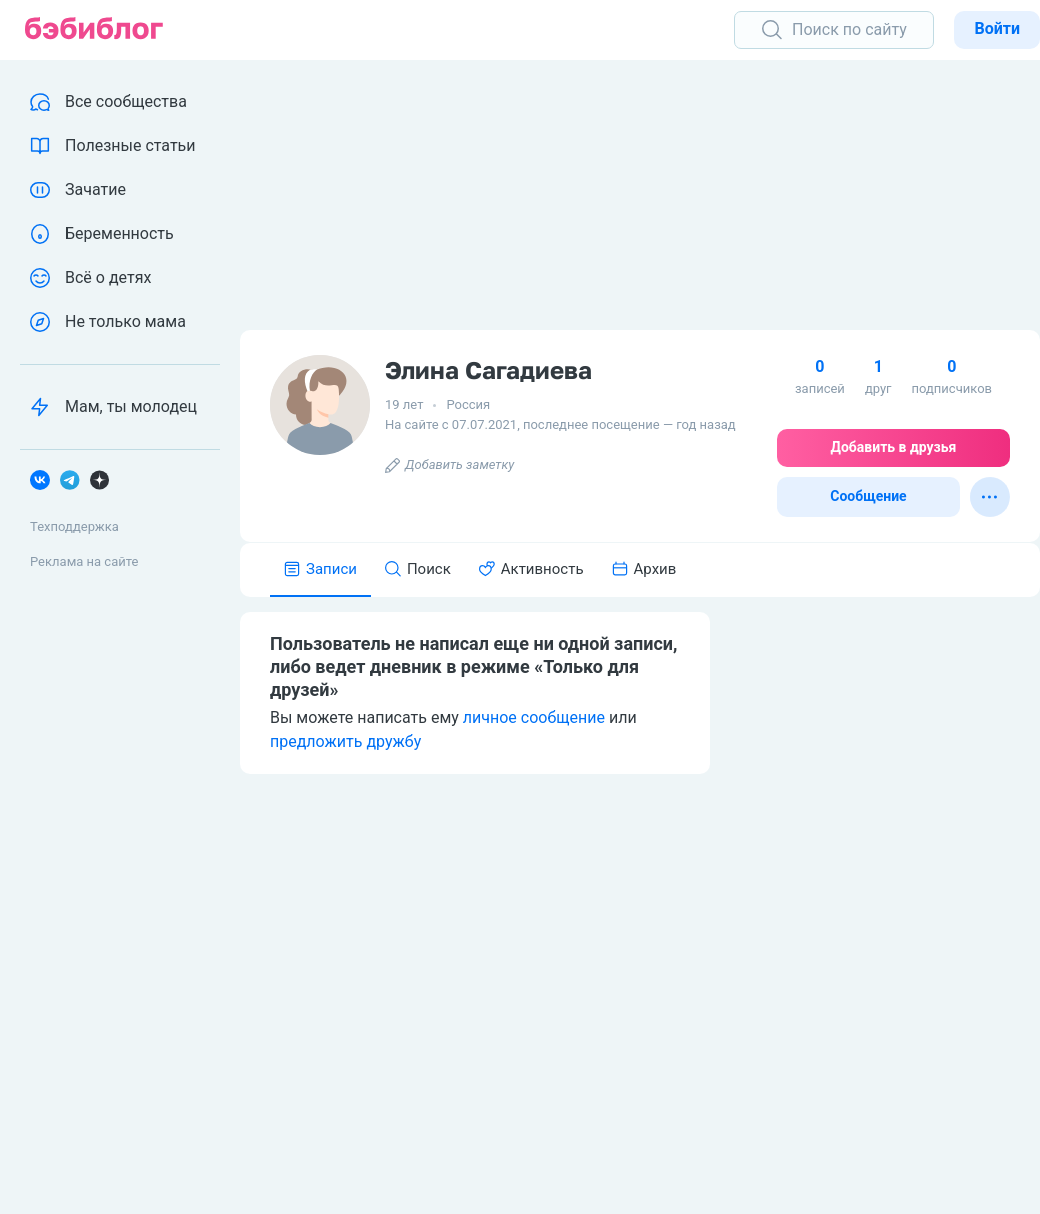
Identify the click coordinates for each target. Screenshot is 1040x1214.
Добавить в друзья (894, 447)
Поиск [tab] (418, 569)
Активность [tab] (531, 569)
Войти (997, 28)
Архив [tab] (644, 569)
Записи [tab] (320, 569)
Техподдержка (74, 526)
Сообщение (868, 496)
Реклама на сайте (84, 561)
